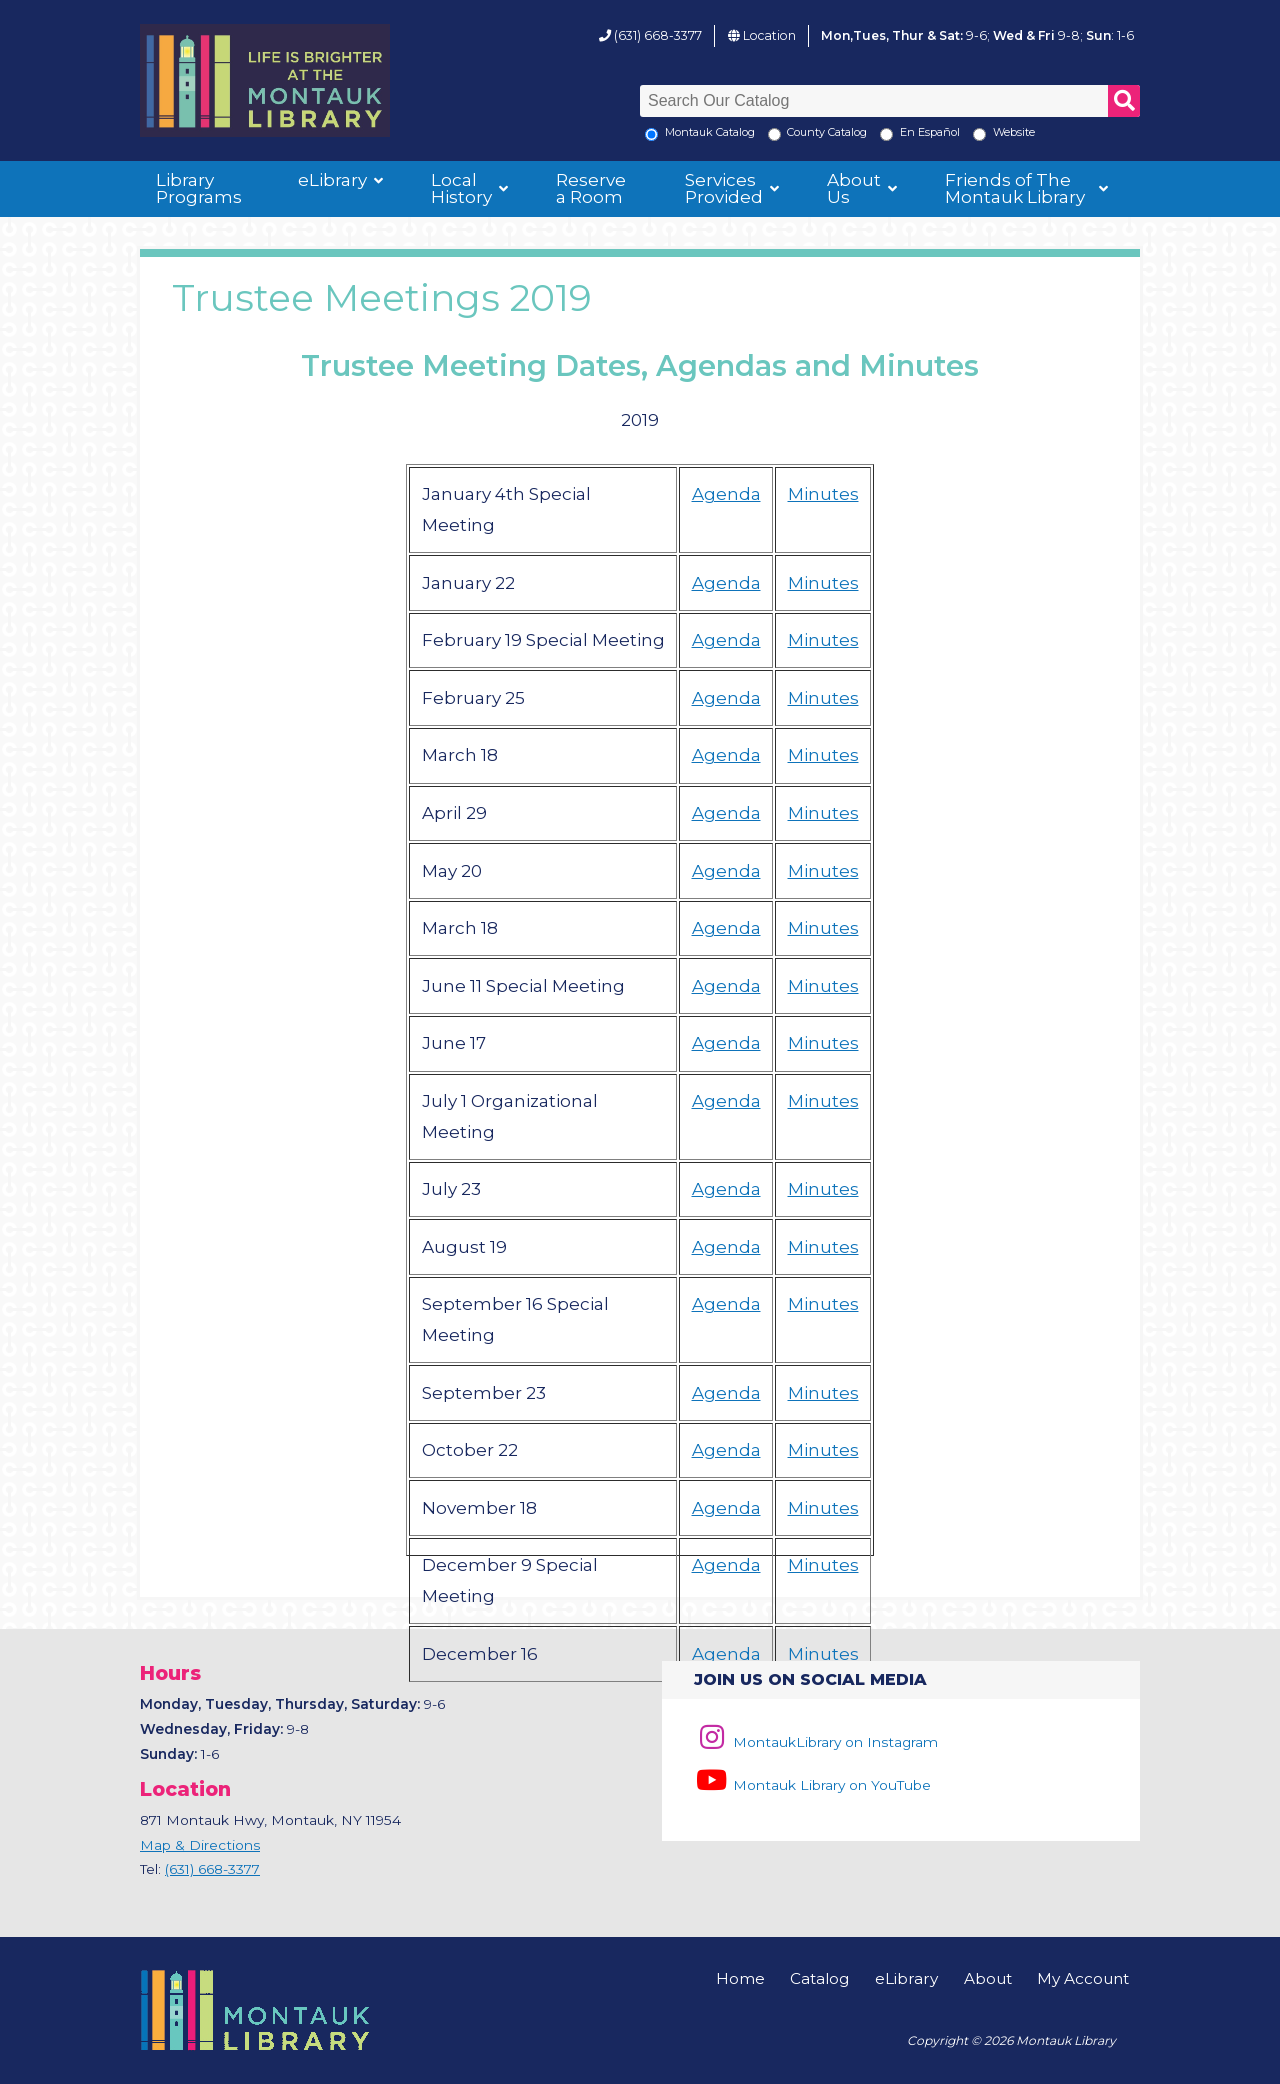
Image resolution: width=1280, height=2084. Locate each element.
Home (740, 1978)
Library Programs (199, 188)
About (988, 1978)
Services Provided (724, 188)
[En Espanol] (886, 134)
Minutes (823, 494)
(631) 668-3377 (658, 35)
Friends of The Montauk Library (1015, 188)
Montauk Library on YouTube (812, 1785)
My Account (1083, 1978)
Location (769, 35)
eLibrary (332, 180)
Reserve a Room (591, 188)
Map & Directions (200, 1845)
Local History (461, 188)
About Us (854, 188)
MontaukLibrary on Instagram (815, 1742)
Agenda (726, 494)
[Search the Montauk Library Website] (979, 134)
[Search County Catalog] (774, 134)
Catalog (819, 1978)
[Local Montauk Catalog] (651, 134)
